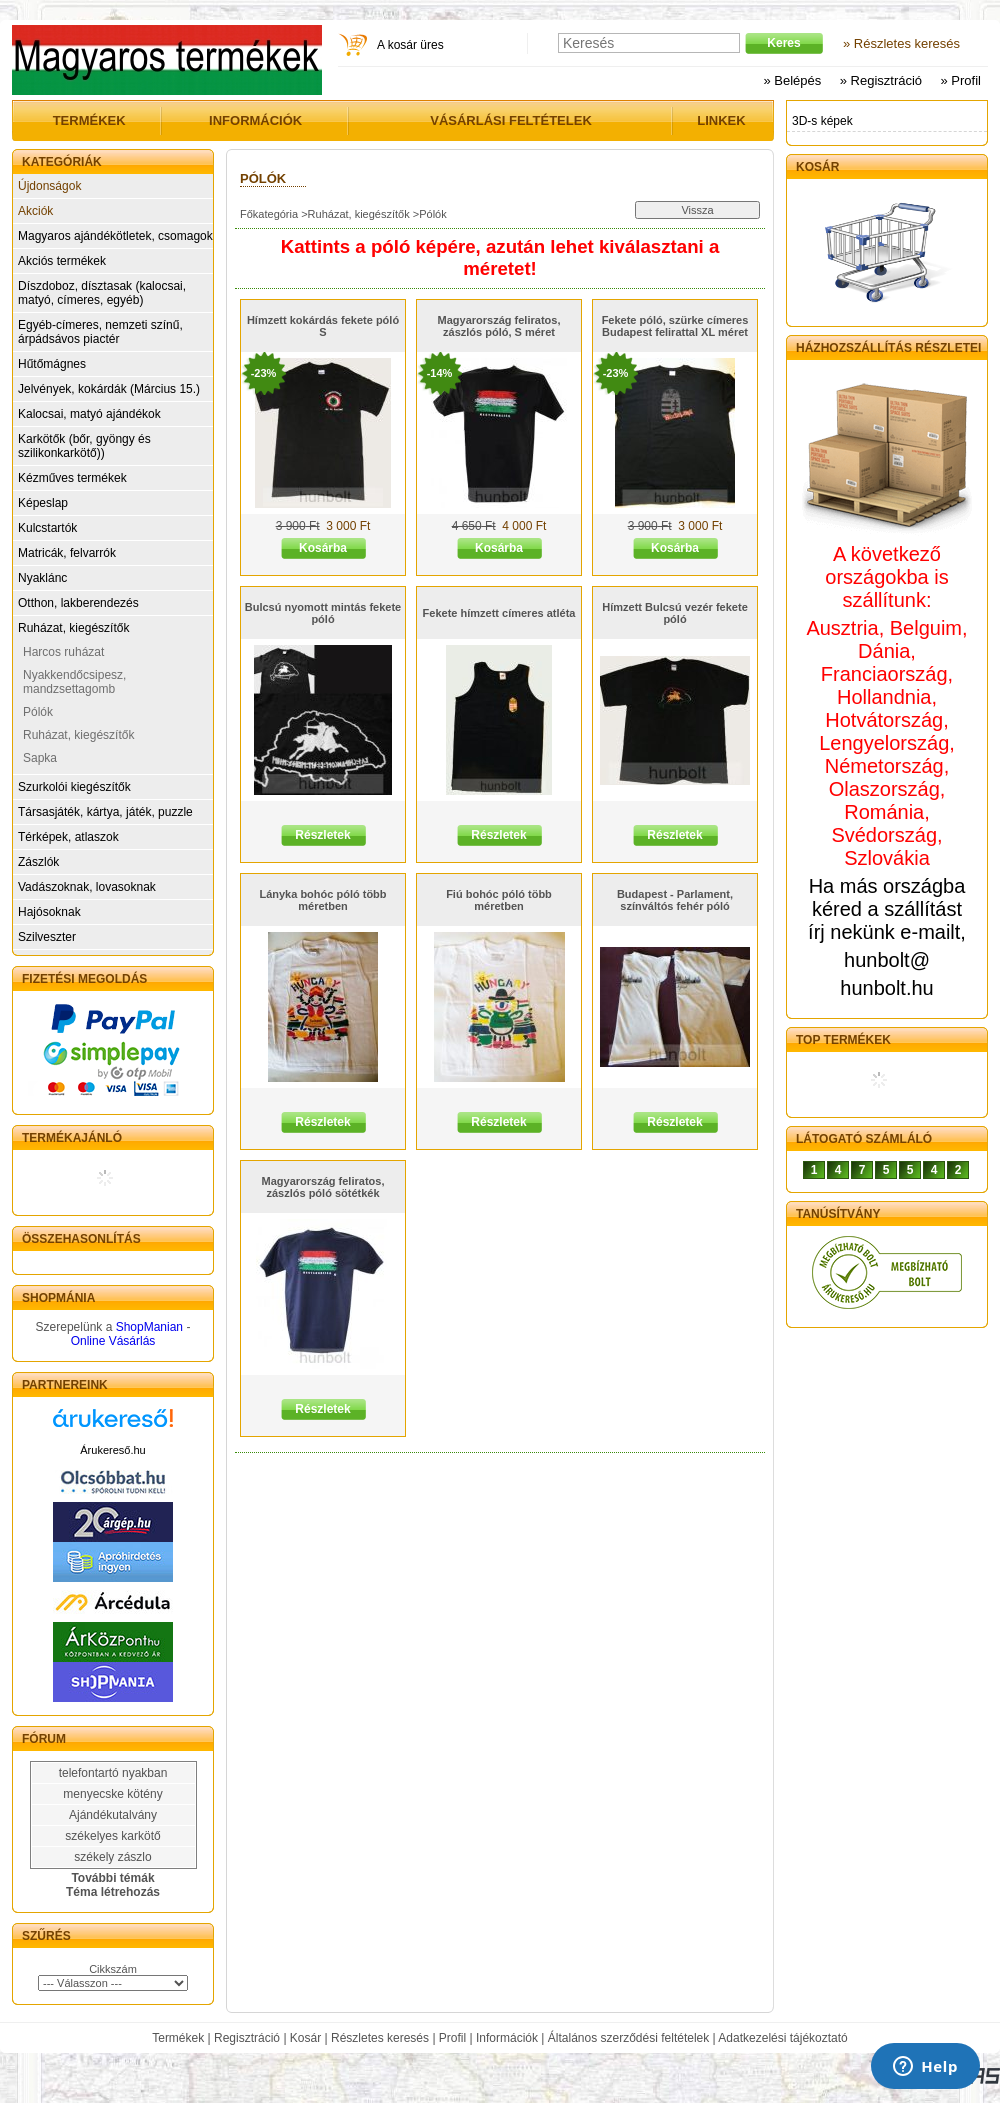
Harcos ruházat (63, 652)
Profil (452, 2038)
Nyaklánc (42, 578)
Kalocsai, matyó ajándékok (89, 414)
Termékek (178, 2038)
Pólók (38, 712)
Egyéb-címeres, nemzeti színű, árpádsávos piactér (100, 332)
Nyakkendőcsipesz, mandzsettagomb (74, 682)
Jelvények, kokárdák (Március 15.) (109, 389)
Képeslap (43, 503)
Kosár (305, 2038)
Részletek (322, 835)
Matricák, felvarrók (67, 553)
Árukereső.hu (112, 1450)
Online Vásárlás (113, 1341)
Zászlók (38, 862)
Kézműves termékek (72, 478)
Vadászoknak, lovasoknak (87, 887)
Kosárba (323, 548)
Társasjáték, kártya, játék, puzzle (105, 812)
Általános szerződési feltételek (628, 2038)
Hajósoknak (49, 912)
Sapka (40, 758)
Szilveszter (47, 937)
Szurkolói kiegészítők (74, 787)
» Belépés (792, 80)
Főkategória (269, 214)
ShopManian (149, 1327)
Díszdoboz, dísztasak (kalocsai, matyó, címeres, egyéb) (102, 293)
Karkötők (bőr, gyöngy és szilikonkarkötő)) (84, 446)
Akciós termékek (62, 261)
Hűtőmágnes (52, 364)
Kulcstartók (47, 528)
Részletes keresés (380, 2038)
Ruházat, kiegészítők (73, 628)
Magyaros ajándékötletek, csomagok (115, 236)
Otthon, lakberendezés (78, 603)
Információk (507, 2038)
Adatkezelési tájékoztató (782, 2038)
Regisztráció (247, 2038)
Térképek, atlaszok (68, 837)
